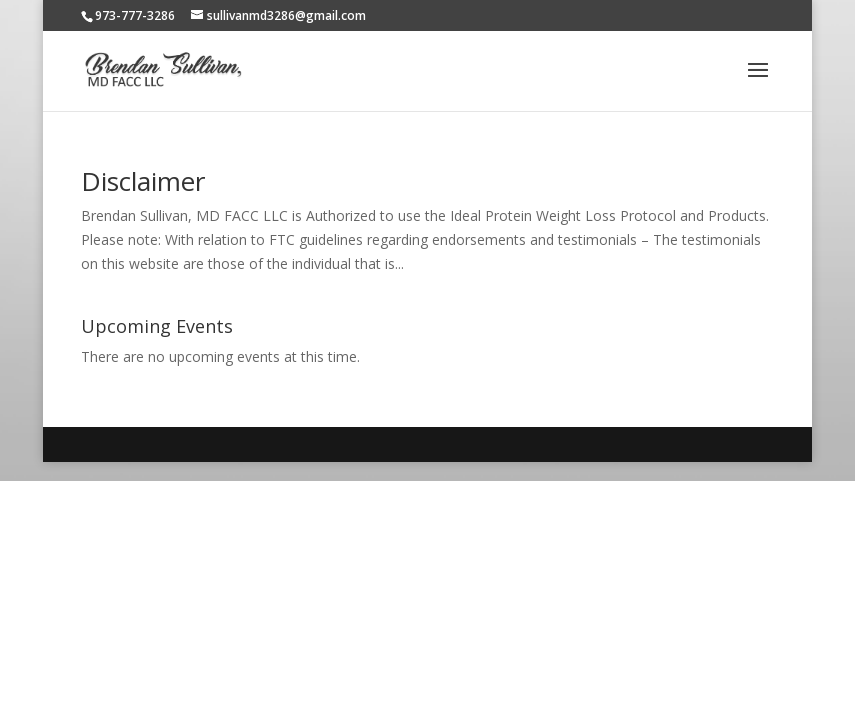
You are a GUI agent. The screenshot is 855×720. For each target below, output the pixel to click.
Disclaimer (143, 181)
